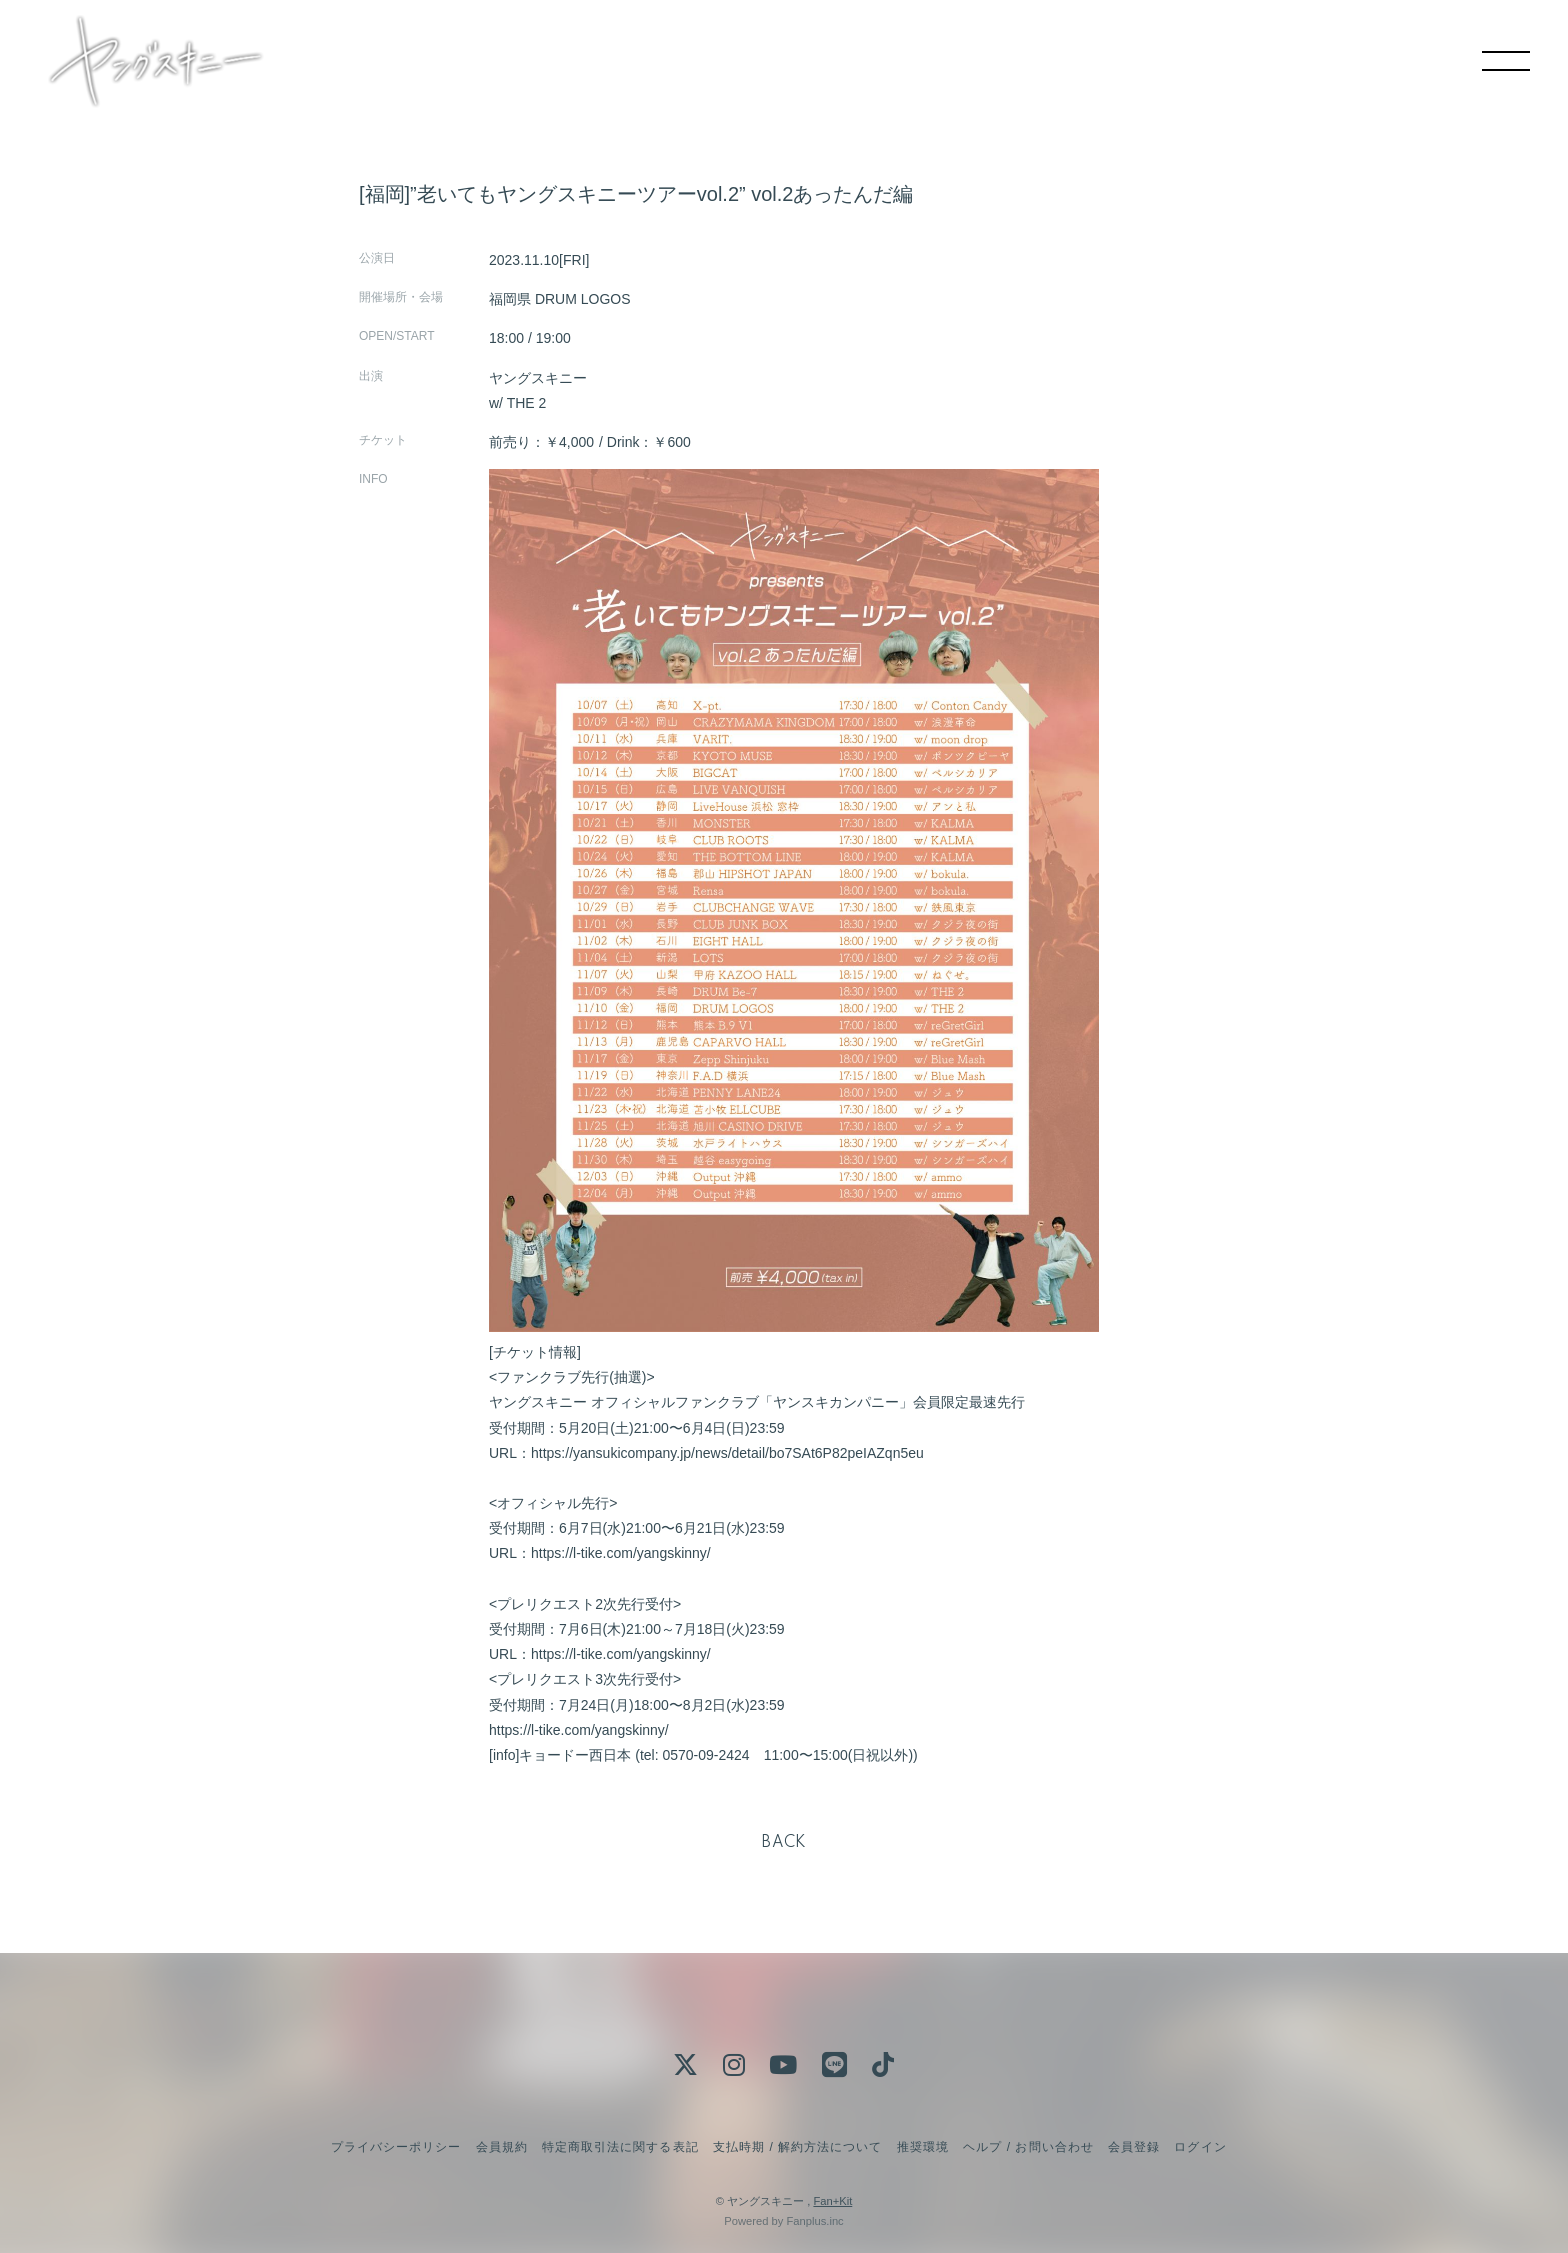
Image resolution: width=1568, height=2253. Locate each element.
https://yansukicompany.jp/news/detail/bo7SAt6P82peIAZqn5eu (727, 1453)
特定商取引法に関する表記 (620, 2147)
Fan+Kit (832, 2201)
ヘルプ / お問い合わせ (1028, 2147)
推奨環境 (923, 2147)
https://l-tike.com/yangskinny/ (621, 1553)
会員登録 (1134, 2147)
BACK (784, 1843)
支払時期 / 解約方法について (798, 2147)
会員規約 (502, 2147)
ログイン (1200, 2147)
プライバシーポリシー (396, 2147)
